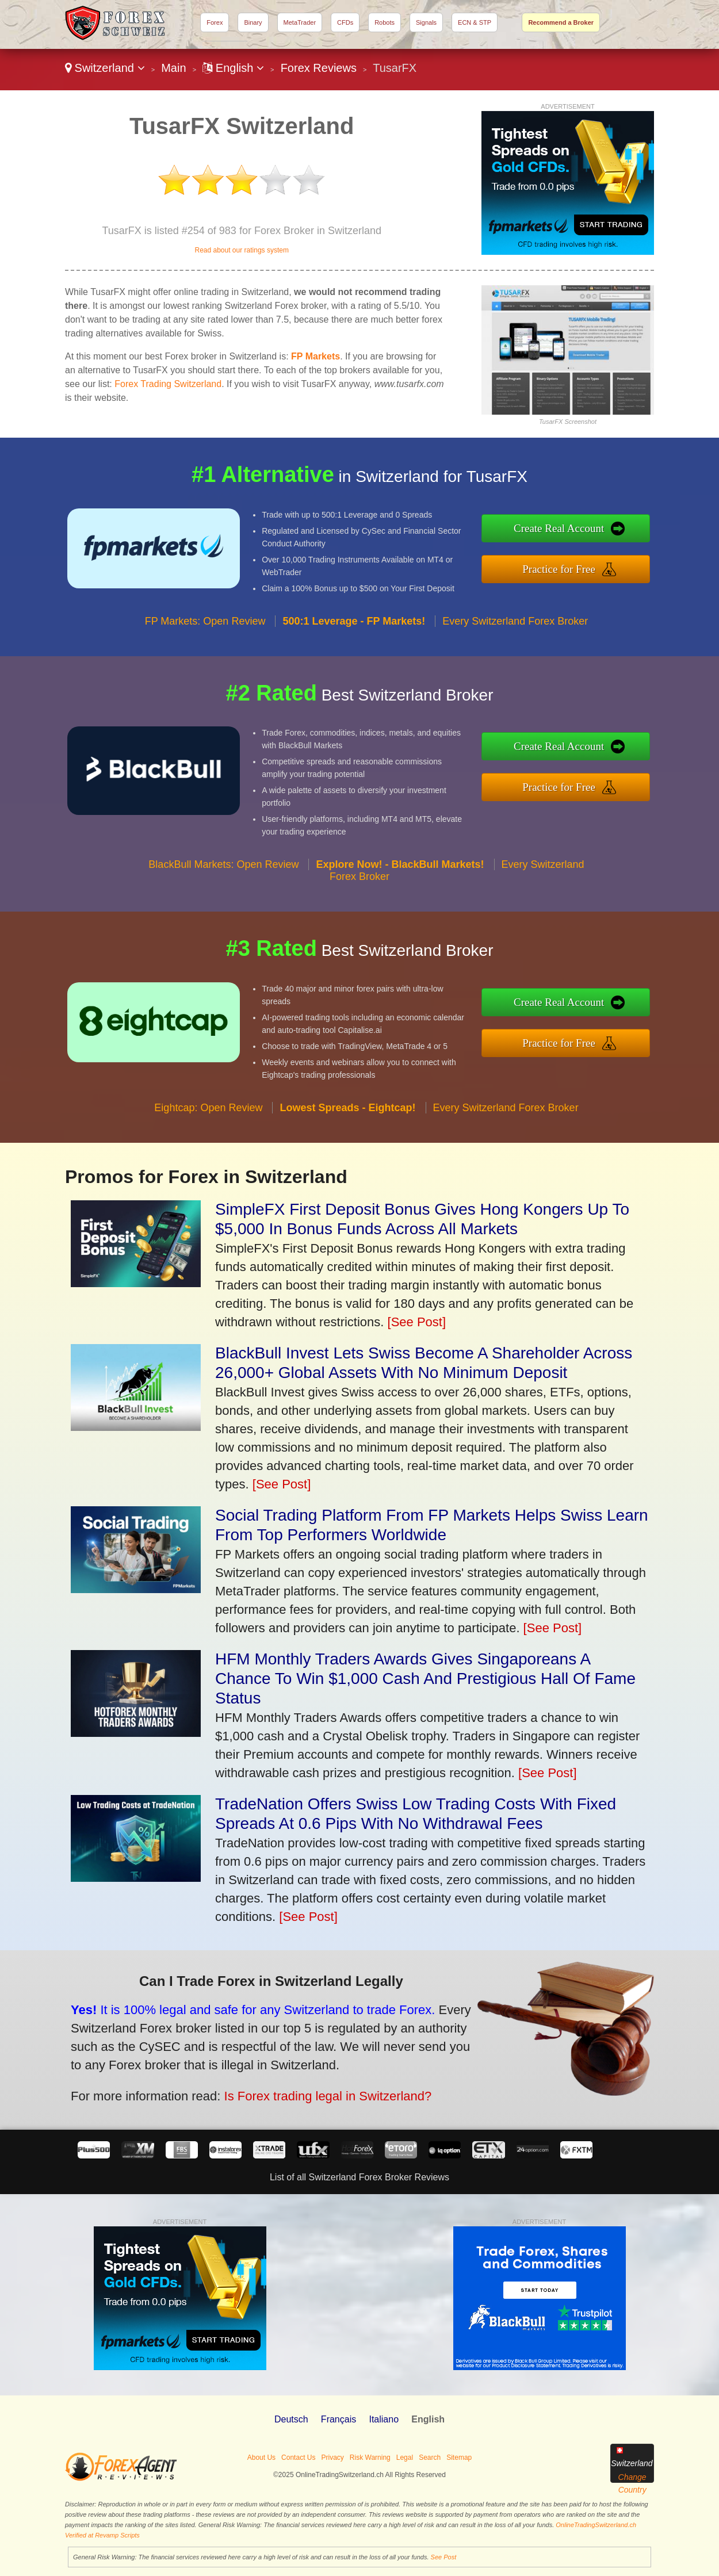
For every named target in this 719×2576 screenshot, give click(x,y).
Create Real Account (573, 530)
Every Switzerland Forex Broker (515, 635)
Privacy (332, 2457)
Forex (214, 22)
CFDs (345, 22)
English (233, 68)
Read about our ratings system (241, 250)
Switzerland (105, 68)
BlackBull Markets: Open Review (223, 878)
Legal (404, 2457)
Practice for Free (573, 566)
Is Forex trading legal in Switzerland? (308, 2090)
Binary (253, 22)
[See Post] (417, 1322)
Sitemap (459, 2457)
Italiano (384, 2419)
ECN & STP (474, 22)
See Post (444, 2557)
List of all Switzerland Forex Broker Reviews (359, 2177)
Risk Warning (370, 2457)
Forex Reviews (319, 68)
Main (173, 68)
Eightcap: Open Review (208, 1121)
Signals (426, 22)
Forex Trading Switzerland (167, 384)
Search (430, 2457)
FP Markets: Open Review (205, 635)
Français (338, 2419)
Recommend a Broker (561, 22)
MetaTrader (300, 22)
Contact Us (298, 2457)
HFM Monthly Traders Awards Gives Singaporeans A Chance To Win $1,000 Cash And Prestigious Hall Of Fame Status (425, 1678)
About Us (261, 2457)
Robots (384, 22)
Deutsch (291, 2419)
